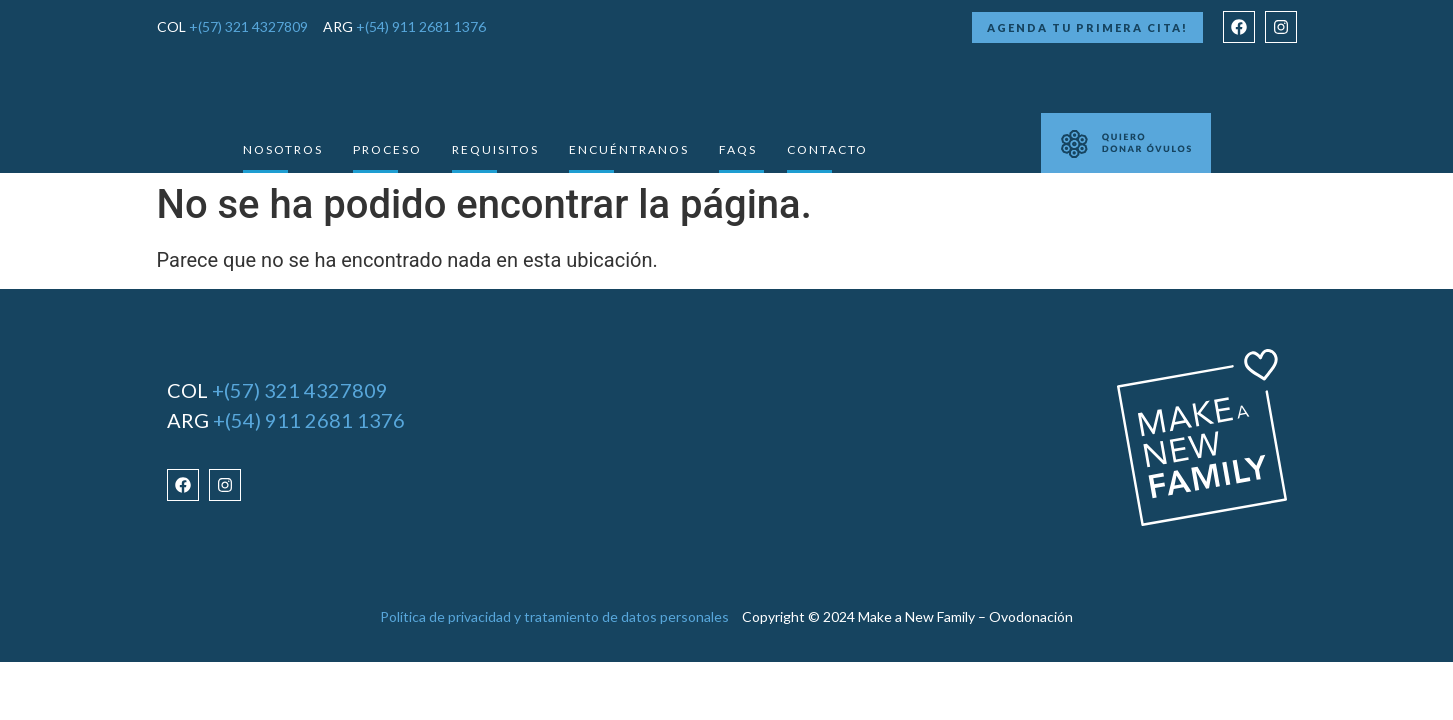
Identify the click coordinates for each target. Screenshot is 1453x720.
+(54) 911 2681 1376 (421, 26)
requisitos (495, 149)
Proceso (387, 149)
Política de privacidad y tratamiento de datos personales (554, 616)
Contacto (827, 149)
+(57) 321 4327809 (248, 26)
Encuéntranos (629, 149)
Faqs (738, 149)
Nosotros (283, 149)
